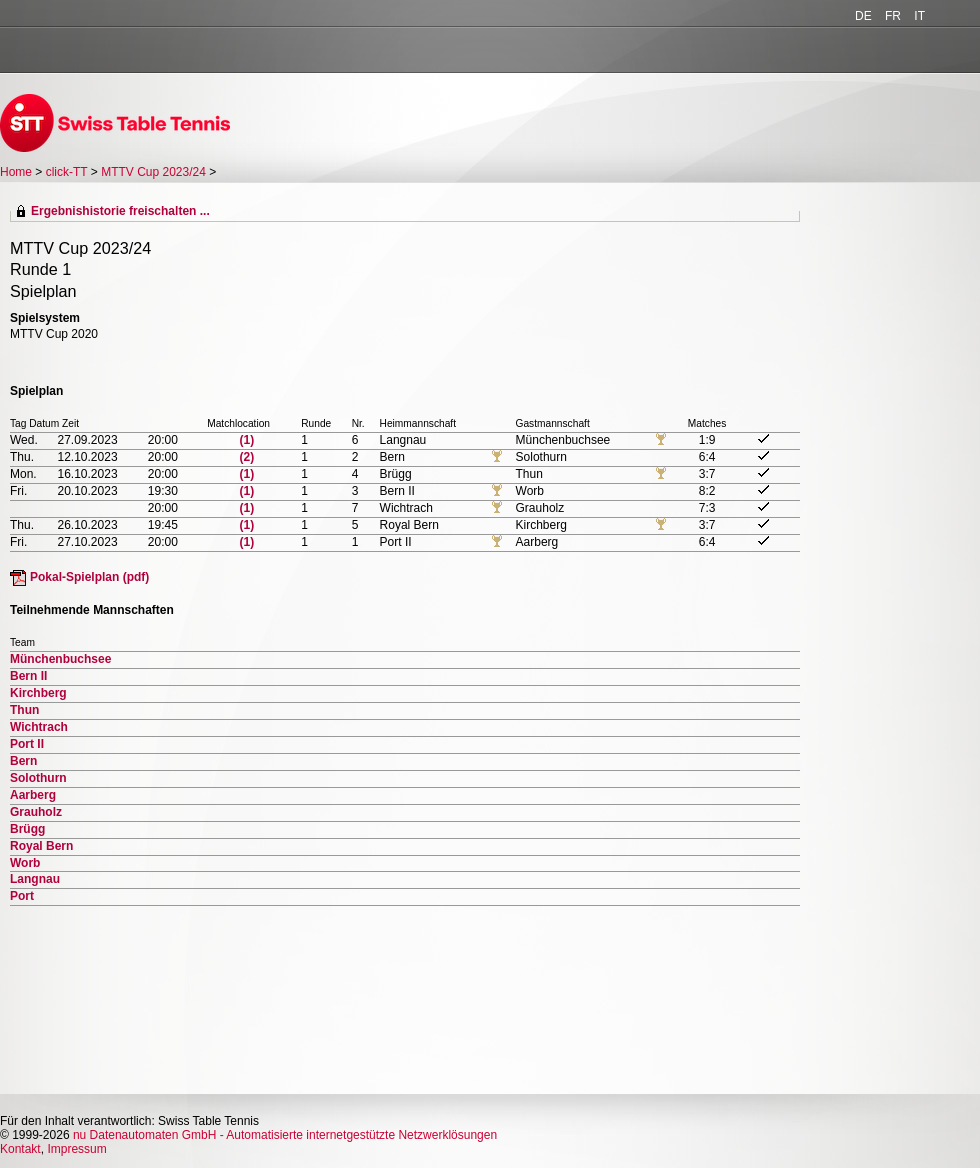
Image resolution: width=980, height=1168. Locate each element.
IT (919, 16)
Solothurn (38, 778)
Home (16, 172)
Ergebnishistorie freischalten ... (120, 211)
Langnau (35, 879)
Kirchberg (38, 693)
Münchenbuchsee (60, 659)
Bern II (28, 676)
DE (863, 16)
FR (893, 16)
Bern (23, 761)
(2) (247, 457)
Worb (25, 863)
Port (22, 896)
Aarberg (33, 795)
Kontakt (20, 1149)
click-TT (67, 172)
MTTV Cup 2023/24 (155, 172)
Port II (27, 744)
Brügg (27, 829)
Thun (24, 710)
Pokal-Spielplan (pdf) (89, 577)
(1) (247, 440)
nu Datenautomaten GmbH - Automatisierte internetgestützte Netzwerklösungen (285, 1135)
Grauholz (36, 812)
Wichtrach (39, 727)
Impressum (76, 1149)
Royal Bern (41, 846)
